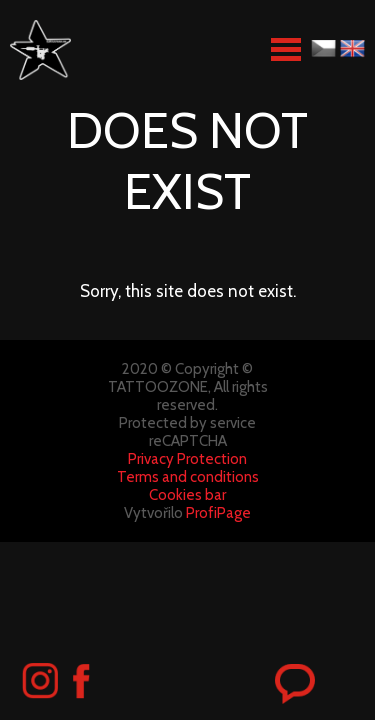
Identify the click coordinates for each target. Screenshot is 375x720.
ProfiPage (218, 513)
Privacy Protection (187, 459)
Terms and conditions (188, 477)
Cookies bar (187, 495)
